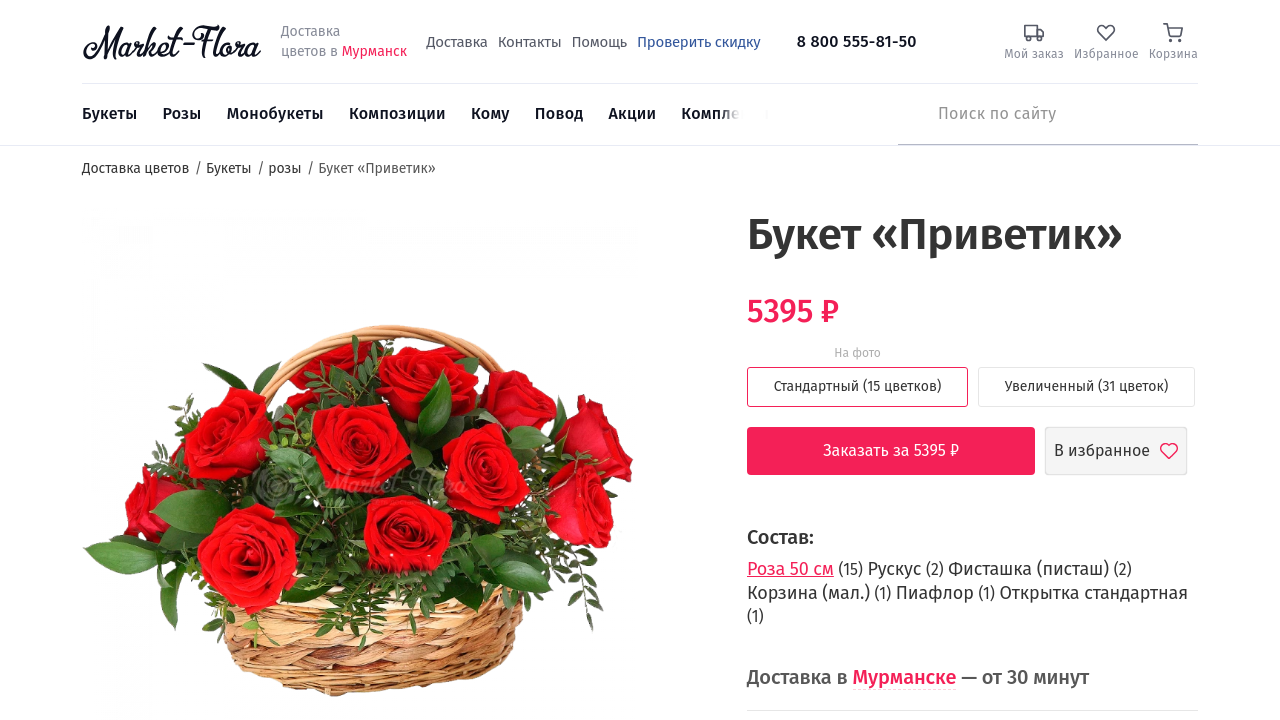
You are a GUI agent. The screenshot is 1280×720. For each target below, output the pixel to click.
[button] (675, 245)
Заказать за (906, 451)
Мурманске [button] (905, 677)
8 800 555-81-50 (857, 41)
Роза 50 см (790, 569)
